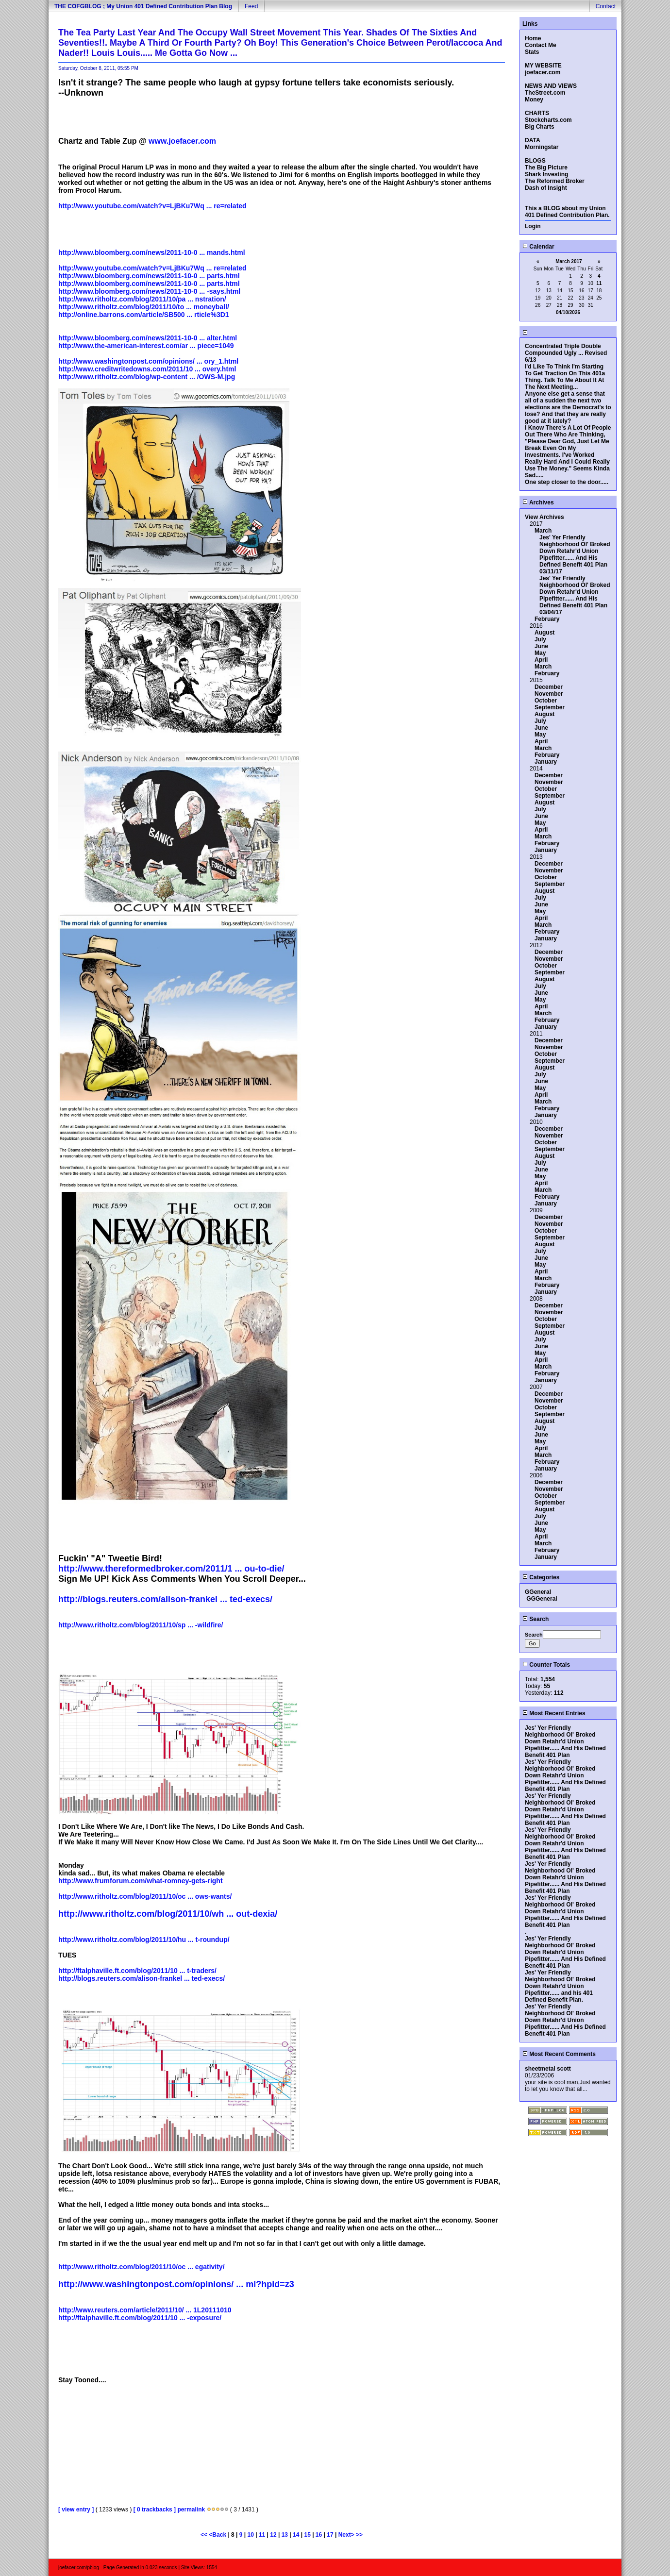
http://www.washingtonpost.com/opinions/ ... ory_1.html (148, 361)
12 (273, 2534)
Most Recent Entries (554, 1713)
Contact (606, 6)
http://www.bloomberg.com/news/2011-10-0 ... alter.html (147, 338)
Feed (251, 6)
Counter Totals (546, 1664)
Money (534, 99)
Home (533, 38)
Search (535, 1619)
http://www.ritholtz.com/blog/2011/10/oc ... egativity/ (141, 2267)
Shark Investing (546, 174)
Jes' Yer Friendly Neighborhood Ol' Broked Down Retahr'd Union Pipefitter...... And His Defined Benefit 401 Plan (574, 551)
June (541, 646)
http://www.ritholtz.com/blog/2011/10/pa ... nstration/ (142, 299)
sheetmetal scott (548, 2068)
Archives (538, 502)
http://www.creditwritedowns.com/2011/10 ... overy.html (147, 369)
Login (533, 226)
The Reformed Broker (555, 181)
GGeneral (538, 1592)
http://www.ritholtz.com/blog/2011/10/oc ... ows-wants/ (145, 1896)
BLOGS (535, 160)
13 (285, 2534)
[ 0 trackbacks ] (155, 2509)
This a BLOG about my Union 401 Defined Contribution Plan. (567, 211)
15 (307, 2534)
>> (359, 2534)
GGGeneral (541, 1598)
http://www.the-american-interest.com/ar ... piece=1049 (146, 346)
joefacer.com (542, 72)
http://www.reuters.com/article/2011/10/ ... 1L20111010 (145, 2310)
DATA (532, 140)
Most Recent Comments (559, 2054)
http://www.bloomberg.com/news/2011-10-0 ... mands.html (151, 252)
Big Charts (539, 126)
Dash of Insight (546, 187)
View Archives (544, 517)
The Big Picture (546, 167)
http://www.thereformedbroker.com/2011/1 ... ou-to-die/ (171, 1568)
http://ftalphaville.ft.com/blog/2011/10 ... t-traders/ (137, 1970)
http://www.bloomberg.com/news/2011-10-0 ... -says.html (149, 291)
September (550, 707)
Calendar (538, 246)
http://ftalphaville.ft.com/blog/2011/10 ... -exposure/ (139, 2318)
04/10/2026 (568, 312)
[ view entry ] (76, 2509)
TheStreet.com (545, 92)
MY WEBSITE (543, 65)
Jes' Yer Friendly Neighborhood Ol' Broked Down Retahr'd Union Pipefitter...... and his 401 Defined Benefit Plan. (560, 1986)
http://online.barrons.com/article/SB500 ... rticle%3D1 (143, 314)
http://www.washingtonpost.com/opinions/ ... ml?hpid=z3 (176, 2284)
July (540, 639)
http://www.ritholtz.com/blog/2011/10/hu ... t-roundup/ (144, 1939)
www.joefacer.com (182, 141)
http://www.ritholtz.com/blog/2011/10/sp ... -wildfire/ (140, 1625)
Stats (532, 52)
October (546, 700)
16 (319, 2534)
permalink (191, 2509)
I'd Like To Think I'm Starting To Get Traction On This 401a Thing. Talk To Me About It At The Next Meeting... (565, 376)
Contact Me (540, 45)
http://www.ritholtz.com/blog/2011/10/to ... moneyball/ (143, 307)
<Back (218, 2534)
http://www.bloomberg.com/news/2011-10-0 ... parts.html (149, 276)
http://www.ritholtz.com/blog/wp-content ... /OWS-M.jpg (146, 377)
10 (251, 2534)
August (544, 632)
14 (296, 2534)
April (541, 659)
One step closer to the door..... (566, 482)
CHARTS (537, 113)
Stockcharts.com (548, 120)
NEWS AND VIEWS (551, 86)
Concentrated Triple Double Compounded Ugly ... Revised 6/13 (566, 353)
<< (205, 2534)
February (547, 619)
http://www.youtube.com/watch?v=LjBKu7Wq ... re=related (152, 206)
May (540, 653)
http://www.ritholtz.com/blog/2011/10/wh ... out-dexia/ (167, 1914)
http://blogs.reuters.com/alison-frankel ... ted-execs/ (165, 1599)
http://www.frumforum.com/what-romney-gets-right (140, 1881)
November (549, 693)
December (549, 687)
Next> (347, 2534)
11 (262, 2534)
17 (330, 2534)
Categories (540, 1577)
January (546, 761)
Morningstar (541, 147)
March (543, 530)
